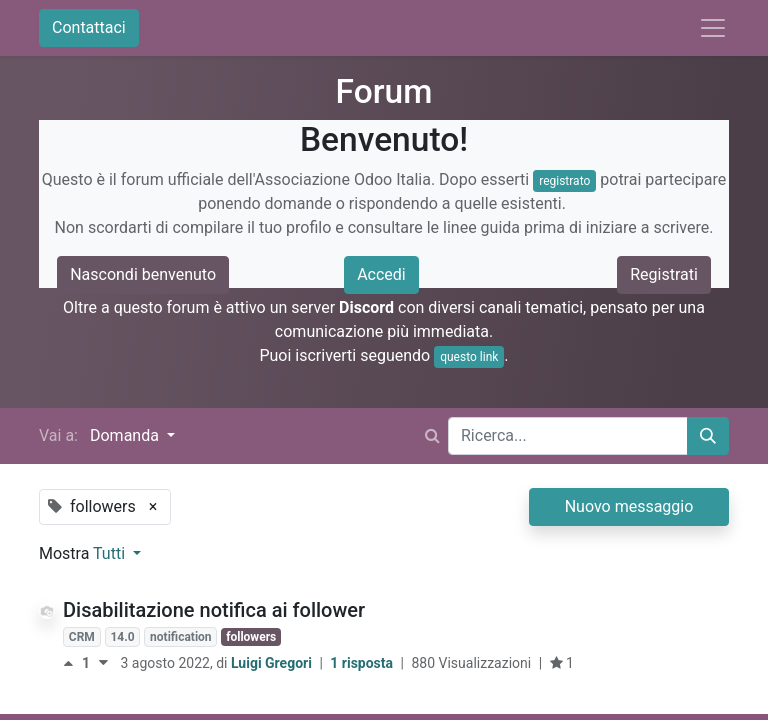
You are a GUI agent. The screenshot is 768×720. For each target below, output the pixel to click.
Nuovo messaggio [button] (629, 506)
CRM (82, 637)
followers (251, 637)
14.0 (122, 637)
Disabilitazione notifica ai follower (214, 610)
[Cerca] (708, 436)
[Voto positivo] (72, 663)
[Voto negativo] (103, 663)
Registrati (664, 274)
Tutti (111, 553)
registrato (564, 181)
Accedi (381, 274)
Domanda (126, 435)
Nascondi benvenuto (143, 274)
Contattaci (89, 27)
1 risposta (363, 663)
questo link (469, 357)
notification (180, 637)
